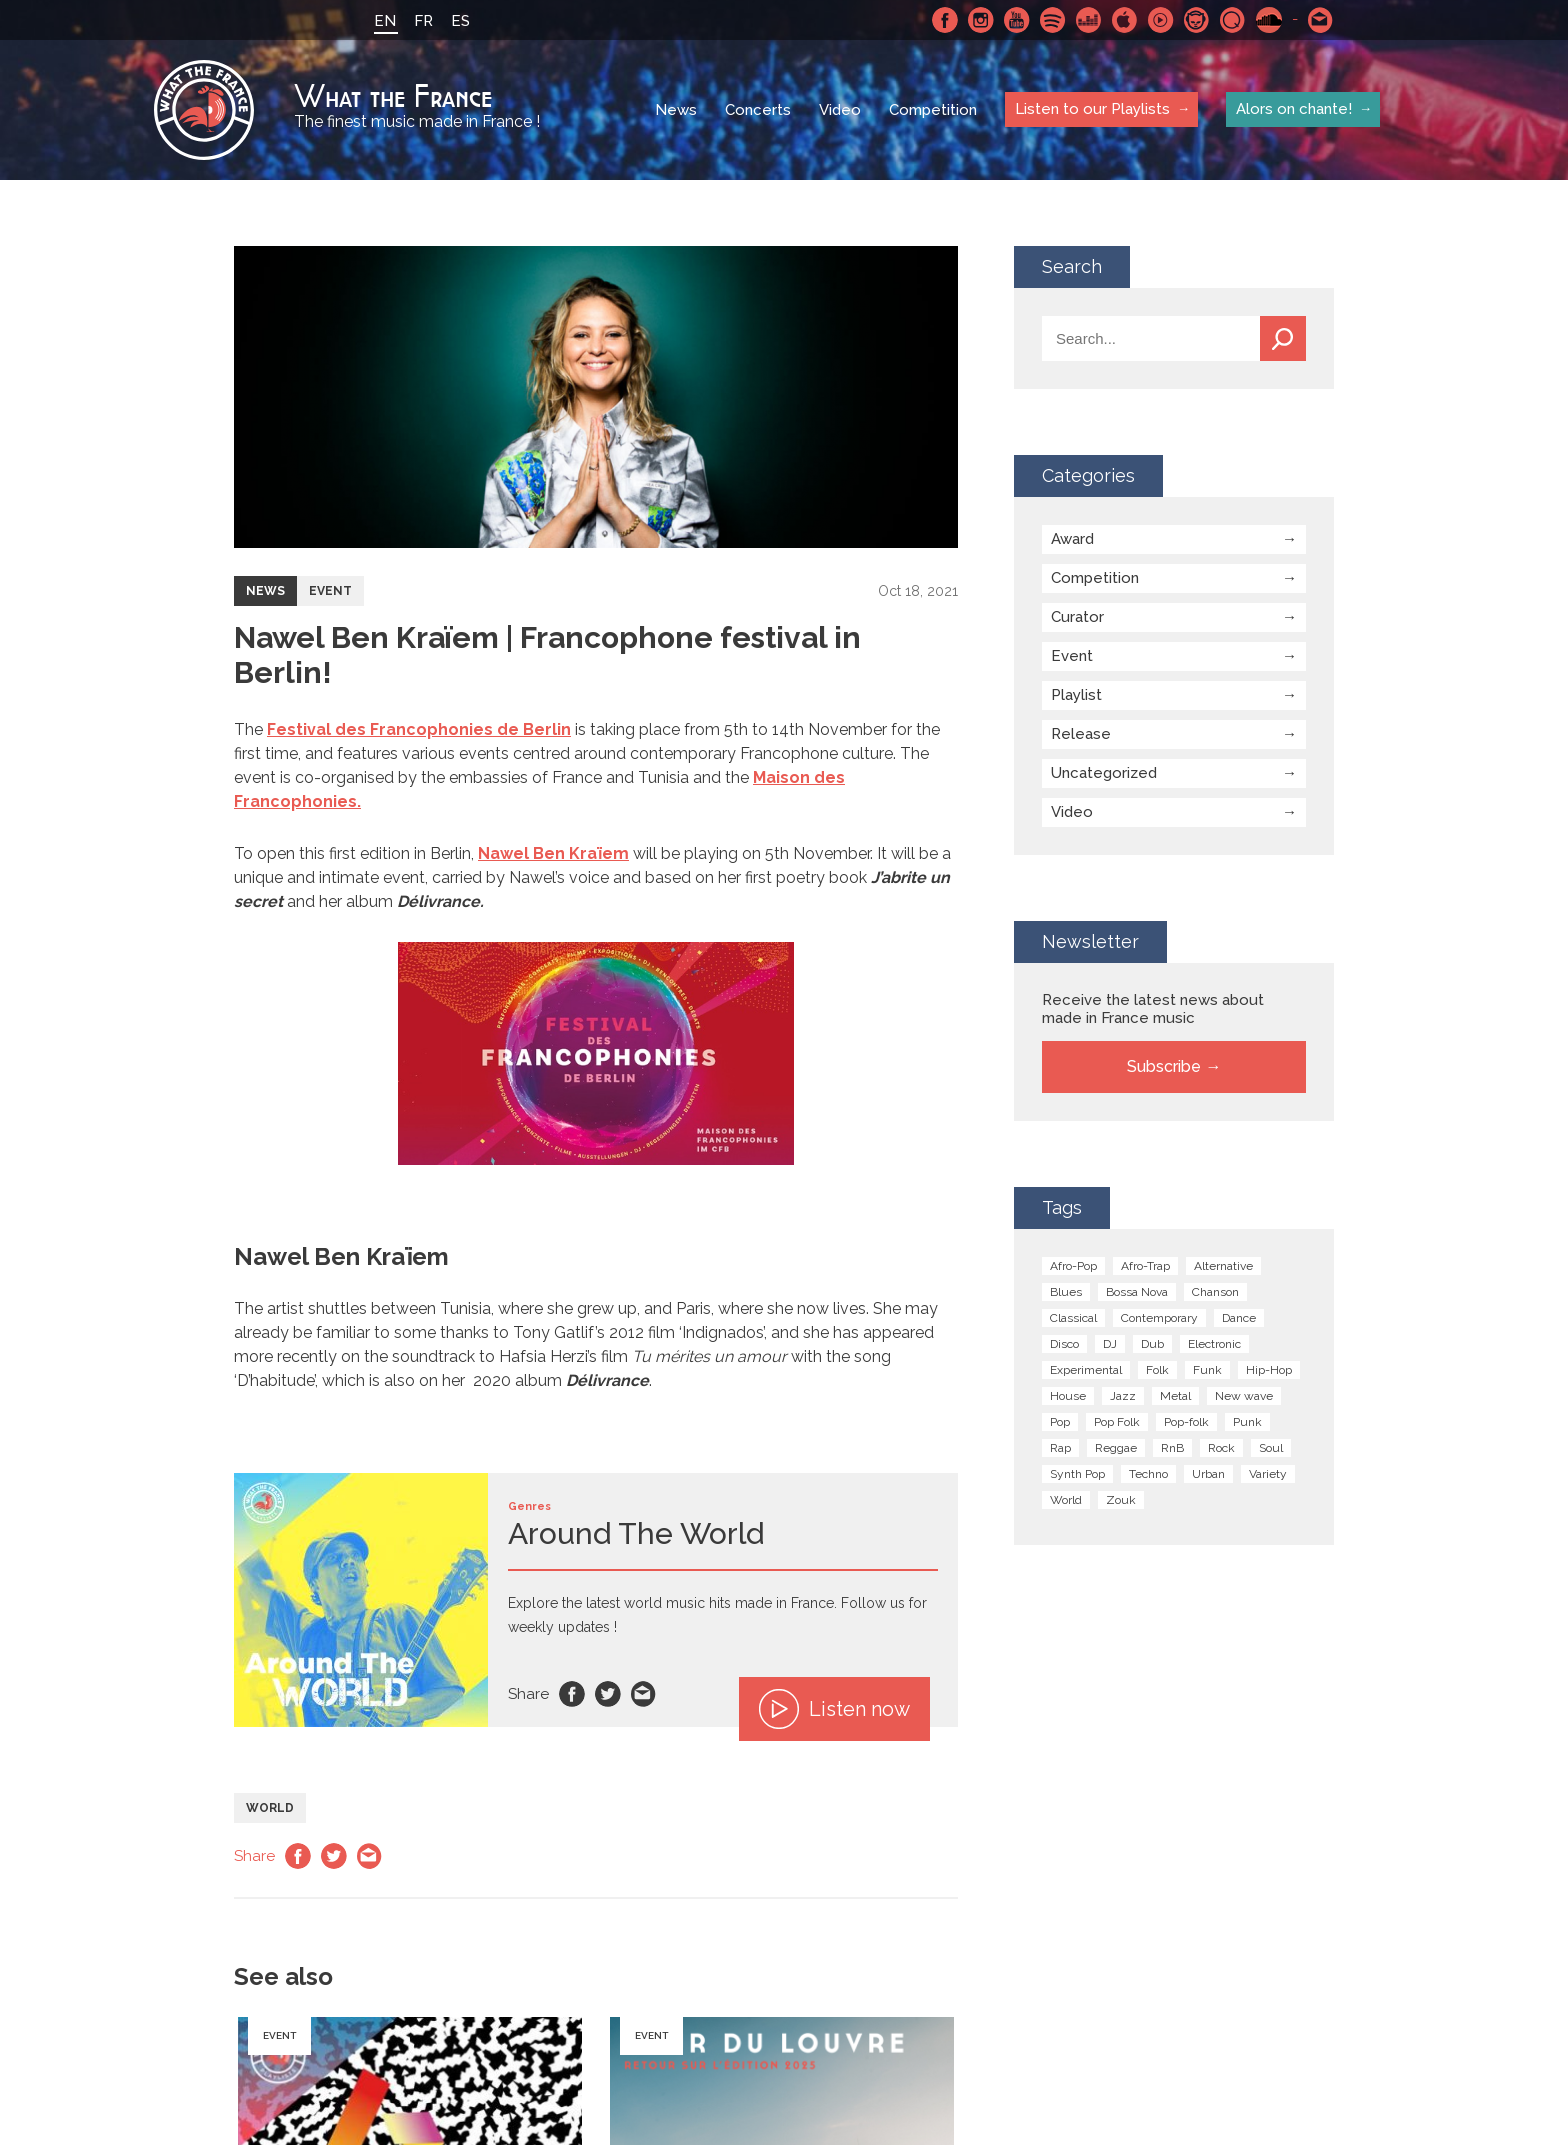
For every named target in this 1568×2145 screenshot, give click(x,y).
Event (330, 591)
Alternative (1223, 1266)
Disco (1064, 1344)
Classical (1073, 1318)
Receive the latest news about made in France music (1153, 1009)
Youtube (1017, 20)
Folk (1157, 1370)
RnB (1172, 1448)
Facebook (945, 20)
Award (1072, 539)
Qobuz (1233, 20)
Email (644, 1694)
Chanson (1215, 1292)
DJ (1110, 1344)
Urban (1208, 1474)
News (676, 110)
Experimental (1086, 1370)
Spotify (1053, 20)
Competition (933, 110)
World (270, 1808)
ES (460, 21)
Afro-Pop (1073, 1266)
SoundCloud (1269, 20)
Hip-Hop (1269, 1370)
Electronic (1214, 1344)
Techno (1148, 1474)
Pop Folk (1117, 1422)
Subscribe (1164, 1066)
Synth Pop (1077, 1474)
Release (1081, 734)
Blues (1066, 1292)
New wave (1244, 1396)
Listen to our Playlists (1092, 109)
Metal (1175, 1396)
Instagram (981, 20)
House (1068, 1396)
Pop (1060, 1422)
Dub (1152, 1344)
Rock (1221, 1448)
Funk (1207, 1370)
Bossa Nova (1137, 1292)
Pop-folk (1186, 1422)
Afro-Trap (1145, 1266)
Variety (1268, 1474)
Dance (1239, 1318)
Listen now (834, 1709)
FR (423, 21)
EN (385, 21)
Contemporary (1159, 1318)
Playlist (1076, 695)
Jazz (1123, 1396)
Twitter (608, 1694)
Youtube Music (1161, 20)
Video (840, 110)
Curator (1077, 617)
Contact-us (1321, 20)
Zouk (1121, 1500)
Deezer (1089, 20)
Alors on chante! (1294, 109)
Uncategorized (1104, 773)
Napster (1197, 20)
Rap (1060, 1448)
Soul (1271, 1448)
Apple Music (1125, 20)
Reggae (1116, 1448)
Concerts (758, 110)
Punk (1247, 1422)
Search (1283, 338)
